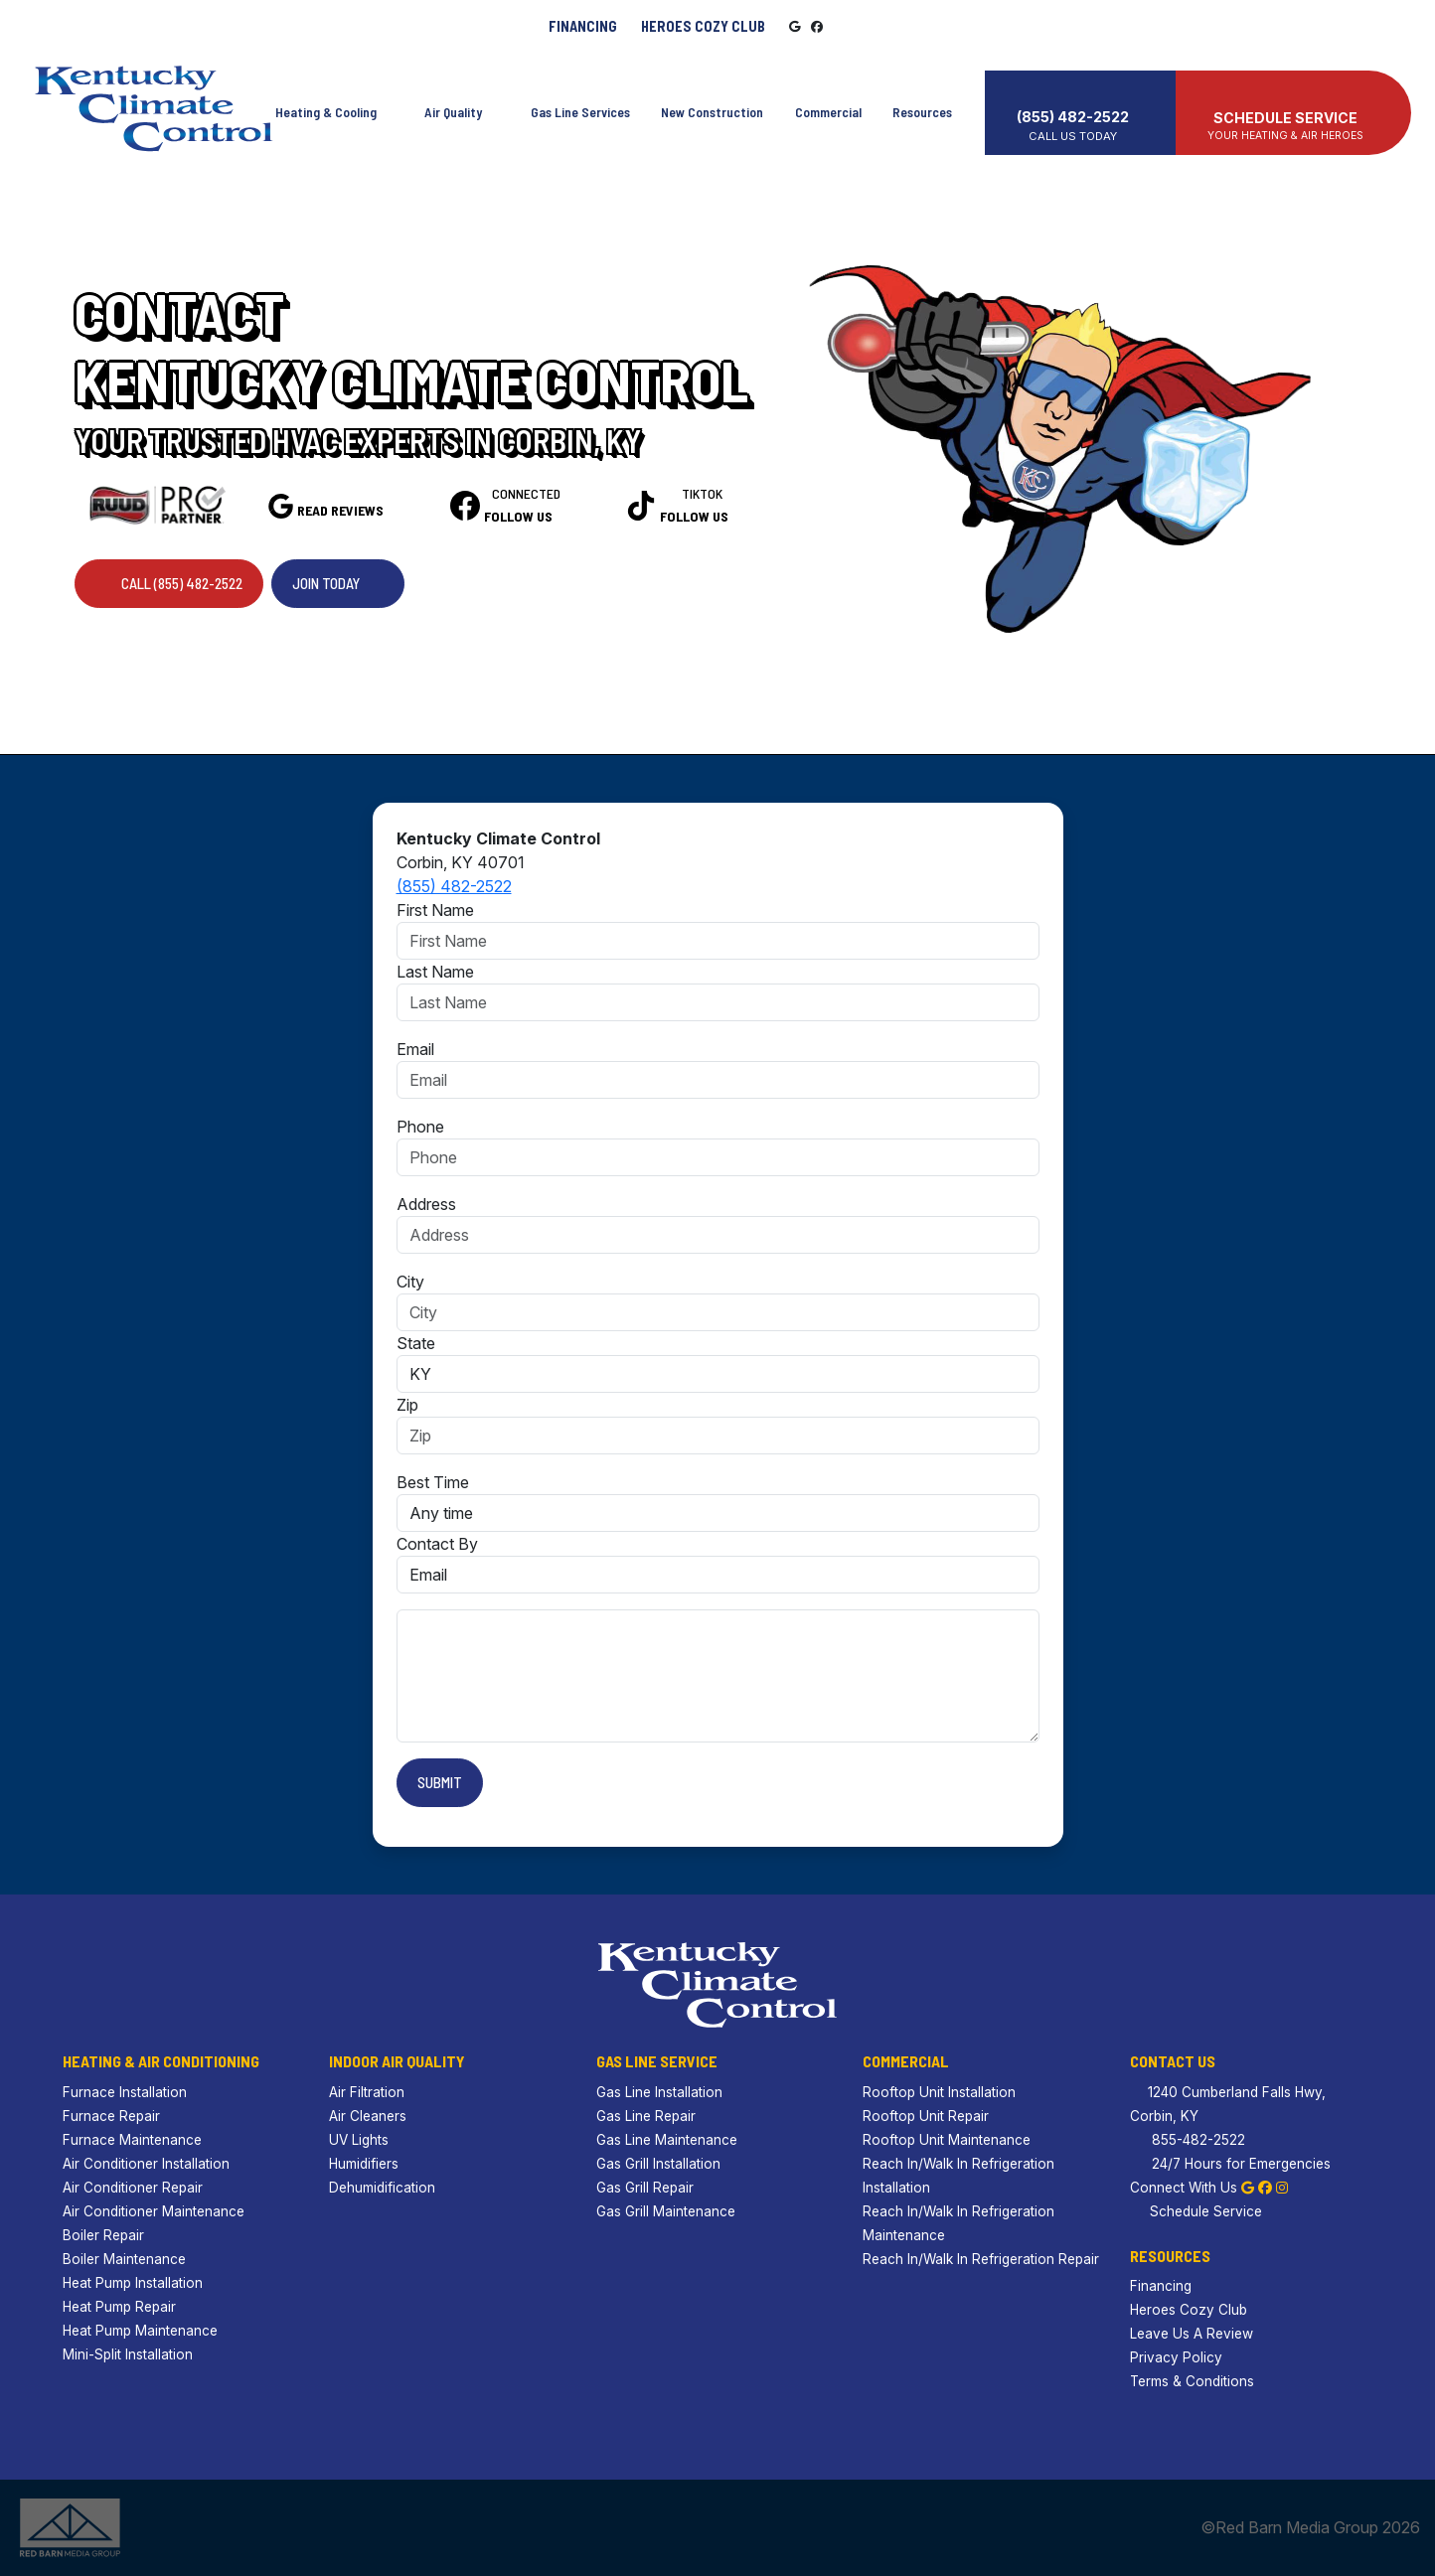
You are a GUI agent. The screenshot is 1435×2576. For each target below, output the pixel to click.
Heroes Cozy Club (703, 26)
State (416, 1343)
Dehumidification (382, 2188)
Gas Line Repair (646, 2116)
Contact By (437, 1544)
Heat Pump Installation (133, 2283)
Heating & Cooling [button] (328, 102)
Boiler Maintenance (124, 2259)
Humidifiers (364, 2164)
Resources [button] (934, 102)
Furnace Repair (111, 2116)
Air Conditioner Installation (146, 2164)
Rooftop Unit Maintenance (947, 2140)
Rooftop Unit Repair (926, 2116)
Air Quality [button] (458, 102)
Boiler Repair (103, 2235)
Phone (420, 1126)
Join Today (338, 583)
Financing (583, 26)
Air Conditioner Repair (133, 2188)
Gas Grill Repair (645, 2188)
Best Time (433, 1482)
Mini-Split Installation (128, 2354)
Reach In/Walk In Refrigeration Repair (981, 2259)
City (410, 1281)
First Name (435, 910)
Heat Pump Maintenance (140, 2331)
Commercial (830, 102)
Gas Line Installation (659, 2092)
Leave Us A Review (1191, 2334)
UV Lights (359, 2140)
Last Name (435, 972)
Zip (407, 1405)
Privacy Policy (1176, 2357)
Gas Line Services (578, 102)
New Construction (713, 102)
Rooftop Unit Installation (939, 2092)
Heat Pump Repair (119, 2307)
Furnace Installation (125, 2092)
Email (415, 1049)
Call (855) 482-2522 (168, 583)
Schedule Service (1196, 2211)
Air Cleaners (367, 2116)
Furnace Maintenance (132, 2140)
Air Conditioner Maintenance (153, 2211)
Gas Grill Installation (658, 2164)
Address (426, 1204)
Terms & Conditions (1192, 2381)
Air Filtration (366, 2092)
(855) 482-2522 (454, 886)
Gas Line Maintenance (666, 2140)
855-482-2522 (1187, 2140)
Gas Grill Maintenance (665, 2211)
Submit (439, 1782)
